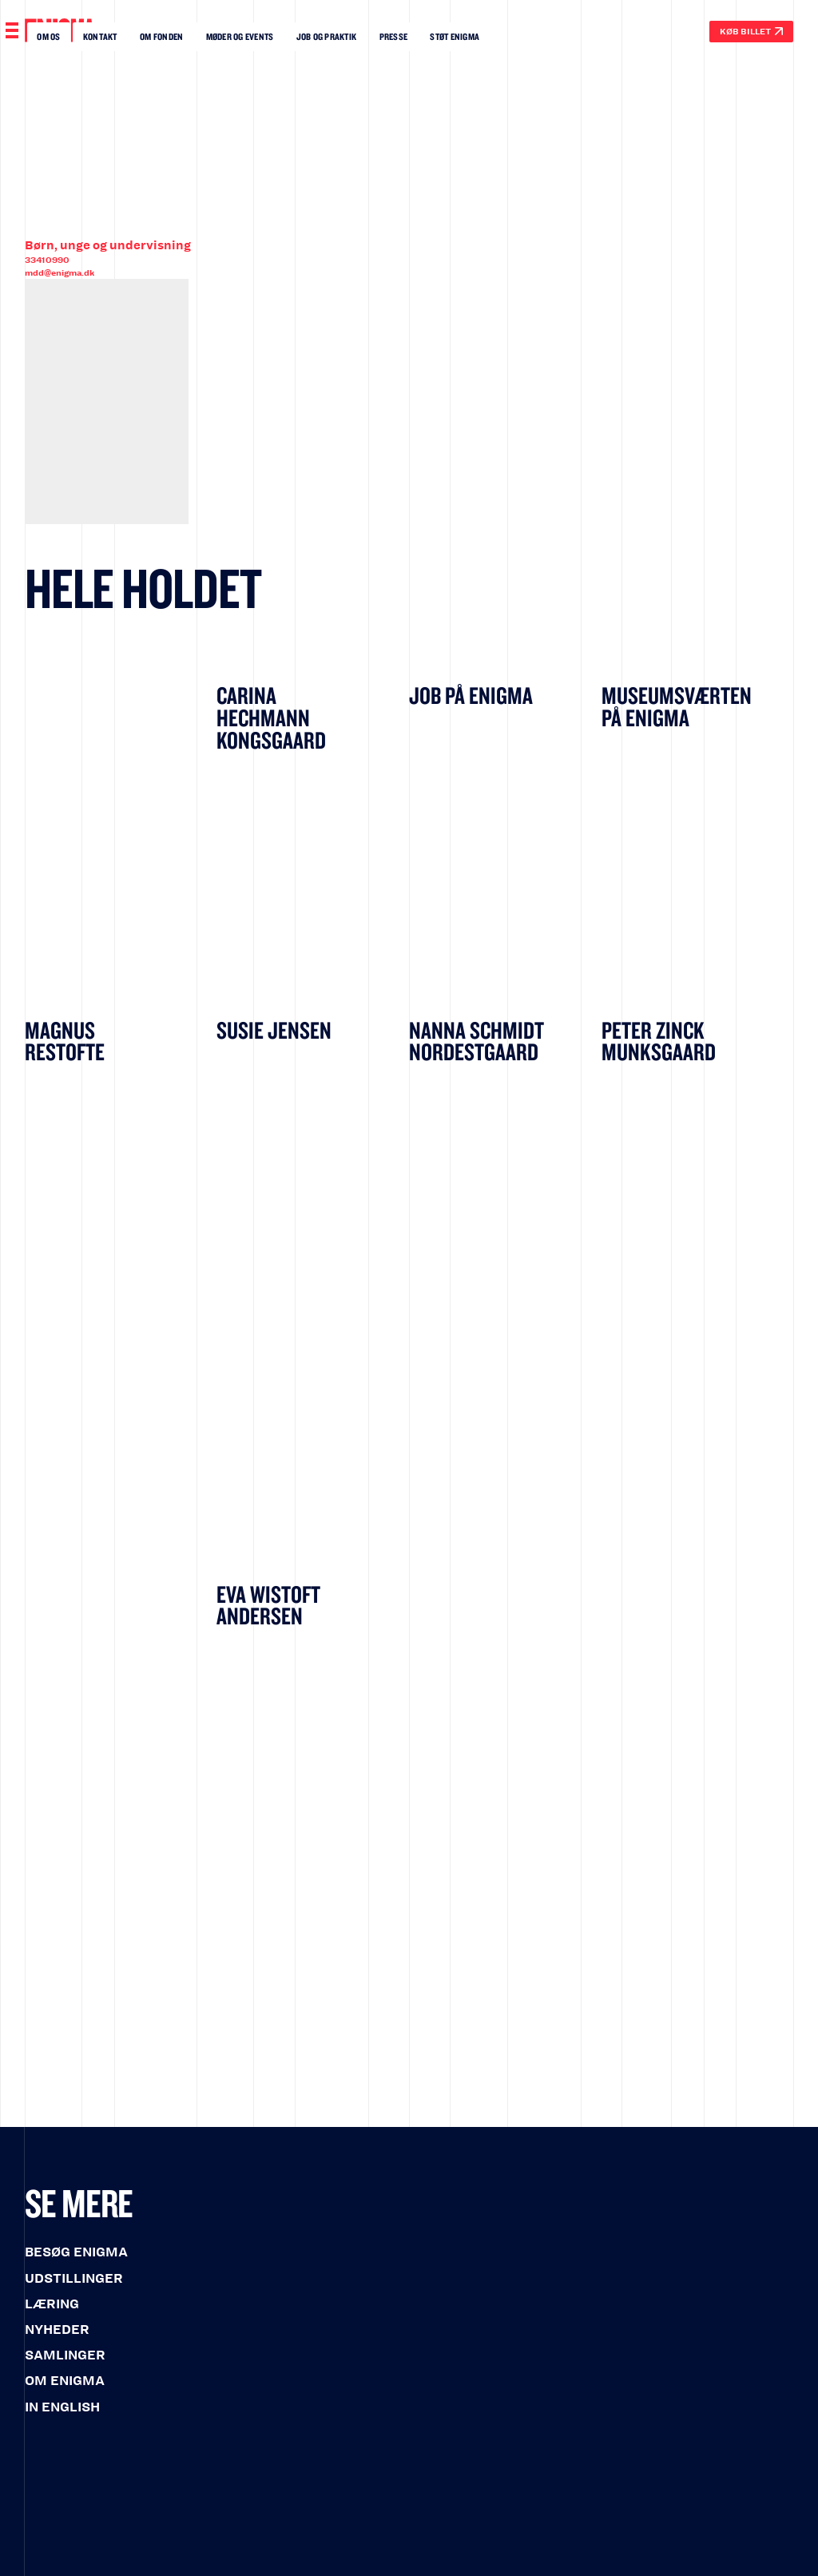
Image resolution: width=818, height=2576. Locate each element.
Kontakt (100, 36)
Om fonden (161, 36)
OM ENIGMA (65, 2380)
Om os (48, 36)
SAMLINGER (65, 2355)
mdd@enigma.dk (59, 273)
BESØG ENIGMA (76, 2252)
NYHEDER (57, 2329)
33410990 (47, 260)
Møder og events (240, 36)
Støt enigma (454, 36)
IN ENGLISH (62, 2407)
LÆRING (52, 2304)
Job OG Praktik (326, 36)
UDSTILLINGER (74, 2278)
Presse (393, 36)
